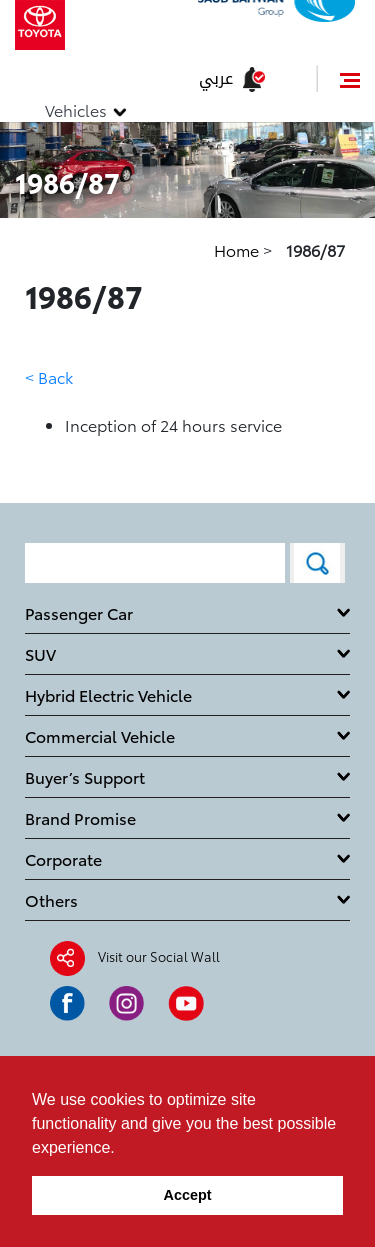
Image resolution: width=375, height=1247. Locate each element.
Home (238, 249)
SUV (40, 653)
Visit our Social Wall (159, 955)
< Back (49, 376)
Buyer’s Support (85, 776)
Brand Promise (80, 817)
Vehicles (76, 109)
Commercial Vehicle (100, 735)
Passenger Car (79, 612)
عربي (216, 78)
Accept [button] (188, 1195)
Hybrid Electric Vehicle (108, 694)
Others (51, 899)
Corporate (63, 858)
